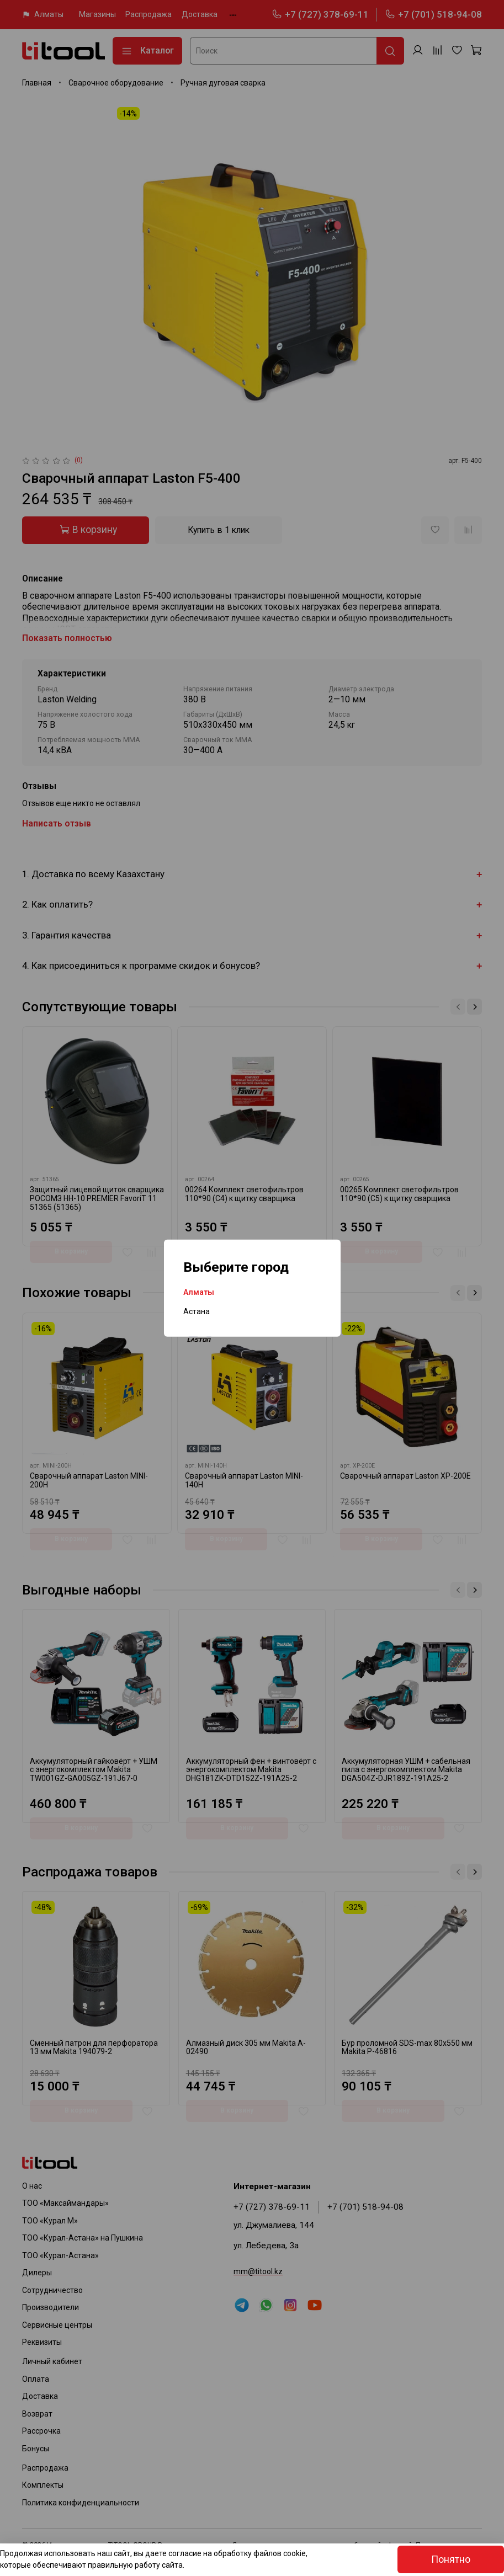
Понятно (450, 2559)
